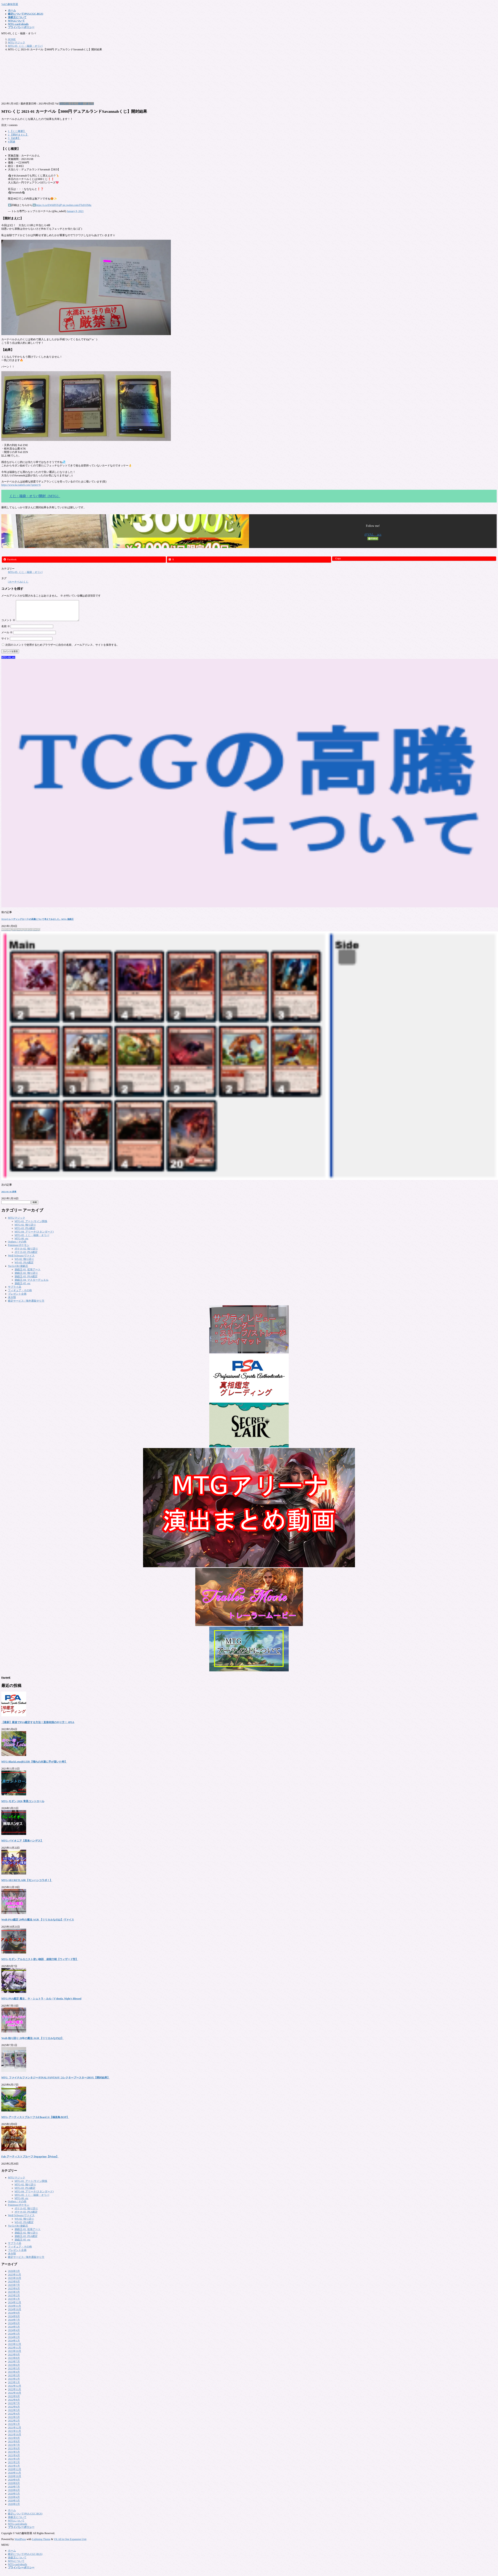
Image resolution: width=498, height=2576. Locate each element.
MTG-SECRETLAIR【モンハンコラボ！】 (26, 1884)
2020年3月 (14, 2504)
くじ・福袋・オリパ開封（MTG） (34, 496)
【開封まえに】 (18, 134)
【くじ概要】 (17, 131)
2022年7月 (14, 2407)
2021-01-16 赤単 (8, 1195)
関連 (11, 141)
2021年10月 (14, 2438)
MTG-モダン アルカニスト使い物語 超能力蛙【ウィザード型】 (39, 1963)
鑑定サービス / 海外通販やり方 (26, 1304)
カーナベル (15, 581)
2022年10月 (14, 2396)
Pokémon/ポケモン (18, 1249)
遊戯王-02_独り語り (26, 1276)
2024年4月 (14, 2334)
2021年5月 (14, 2455)
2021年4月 (14, 2459)
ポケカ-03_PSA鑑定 (26, 1256)
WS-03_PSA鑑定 (24, 1266)
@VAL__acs (372, 534)
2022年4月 (14, 2417)
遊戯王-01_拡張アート (28, 1273)
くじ (25, 581)
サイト (5, 642)
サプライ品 (14, 1290)
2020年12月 (14, 2473)
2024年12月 (14, 2306)
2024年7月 (14, 2323)
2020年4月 (14, 2501)
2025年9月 (14, 2285)
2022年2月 (14, 2424)
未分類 (12, 1301)
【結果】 (14, 138)
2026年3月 (14, 2275)
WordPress (20, 2543)
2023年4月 (14, 2376)
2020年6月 (14, 2494)
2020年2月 (14, 2508)
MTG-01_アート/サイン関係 (31, 1225)
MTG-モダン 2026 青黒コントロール (22, 1805)
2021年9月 (14, 2442)
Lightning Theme (41, 2543)
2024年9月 (14, 2316)
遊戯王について (17, 2521)
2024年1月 (14, 2344)
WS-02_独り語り (24, 1263)
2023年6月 (14, 2369)
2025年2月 (14, 2299)
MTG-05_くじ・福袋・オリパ (76, 103)
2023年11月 (14, 2351)
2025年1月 (14, 2302)
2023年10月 (14, 2355)
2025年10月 (14, 2282)
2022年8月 (14, 2403)
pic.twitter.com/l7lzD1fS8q (76, 205)
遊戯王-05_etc (22, 1287)
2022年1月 (14, 2428)
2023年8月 (14, 2362)
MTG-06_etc (21, 1242)
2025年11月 (14, 2278)
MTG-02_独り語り (25, 1228)
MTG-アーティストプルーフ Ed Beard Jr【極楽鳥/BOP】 (35, 2121)
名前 (5, 630)
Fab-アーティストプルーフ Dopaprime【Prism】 (30, 2160)
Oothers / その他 (17, 1245)
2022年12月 (14, 2389)
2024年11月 (14, 2309)
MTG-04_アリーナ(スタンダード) (34, 1235)
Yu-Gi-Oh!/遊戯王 (18, 1270)
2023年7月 (14, 2365)
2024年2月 (14, 2341)
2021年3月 (14, 2462)
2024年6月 (14, 2327)
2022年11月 (14, 2393)
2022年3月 (14, 2421)
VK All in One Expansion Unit (70, 2543)
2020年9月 (14, 2483)
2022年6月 (14, 2410)
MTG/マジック (16, 1221)
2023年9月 (14, 2358)
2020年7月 (14, 2490)
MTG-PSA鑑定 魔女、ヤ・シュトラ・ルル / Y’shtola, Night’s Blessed (41, 2002)
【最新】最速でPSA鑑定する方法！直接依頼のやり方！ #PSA (37, 1726)
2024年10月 (14, 2313)
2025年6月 (14, 2292)
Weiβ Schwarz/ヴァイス (21, 1259)
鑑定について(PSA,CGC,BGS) (25, 2517)
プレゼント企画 (17, 1297)
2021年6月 (14, 2452)
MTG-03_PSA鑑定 (25, 1232)
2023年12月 (14, 2348)
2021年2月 (14, 2466)
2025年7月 (14, 2289)
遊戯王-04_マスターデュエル (32, 1283)
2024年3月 (14, 2337)
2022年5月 (14, 2414)
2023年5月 (14, 2372)
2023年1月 (14, 2386)
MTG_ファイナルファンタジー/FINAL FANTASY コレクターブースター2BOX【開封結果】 (55, 2081)
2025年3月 (14, 2296)
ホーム (12, 2514)
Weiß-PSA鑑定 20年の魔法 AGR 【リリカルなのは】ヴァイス (37, 1923)
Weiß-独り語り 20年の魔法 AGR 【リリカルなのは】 (32, 2042)
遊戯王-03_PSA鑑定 (26, 1280)
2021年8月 (14, 2445)
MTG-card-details (17, 2527)
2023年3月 (14, 2379)
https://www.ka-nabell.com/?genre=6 (21, 484)
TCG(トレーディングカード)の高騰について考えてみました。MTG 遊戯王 (37, 923)
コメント (8, 624)
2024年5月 (14, 2330)
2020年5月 (14, 2497)
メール (7, 636)
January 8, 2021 (75, 211)
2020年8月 (14, 2487)
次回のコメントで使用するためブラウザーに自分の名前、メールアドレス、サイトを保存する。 (62, 648)
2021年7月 (14, 2449)
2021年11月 (14, 2435)
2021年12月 (14, 2431)
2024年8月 (14, 2320)
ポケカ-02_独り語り (26, 1252)
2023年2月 (14, 2382)
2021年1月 (14, 2469)
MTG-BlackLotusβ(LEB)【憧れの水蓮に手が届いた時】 (34, 1765)
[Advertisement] (249, 77)
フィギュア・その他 (20, 1294)
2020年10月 (14, 2480)
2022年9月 (14, 2400)
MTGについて (16, 2524)
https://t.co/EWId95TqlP (49, 205)
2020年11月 (14, 2476)
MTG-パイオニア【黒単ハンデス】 (22, 1844)
